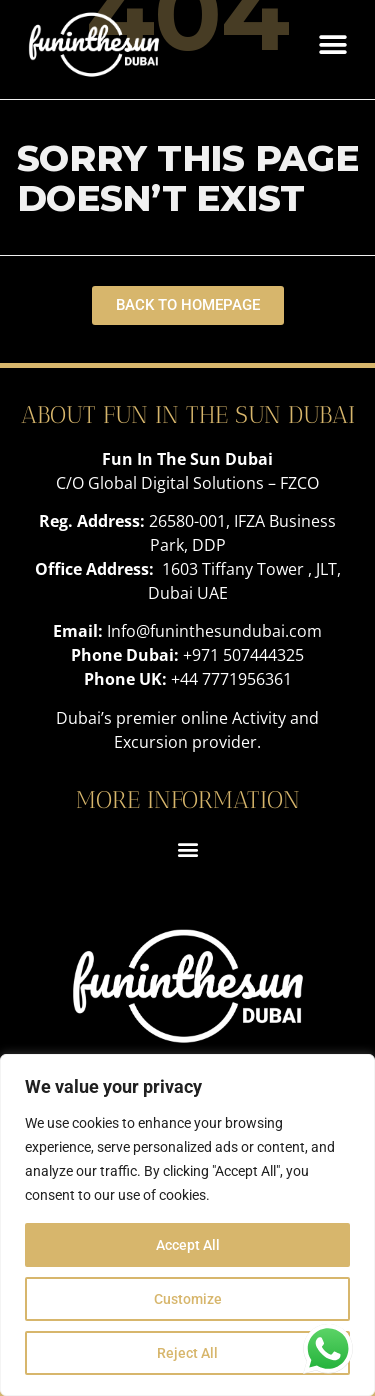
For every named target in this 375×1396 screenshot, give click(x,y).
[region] (187, 1225)
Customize (188, 1299)
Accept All (188, 1245)
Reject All (187, 1353)
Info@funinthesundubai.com (214, 631)
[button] (332, 44)
